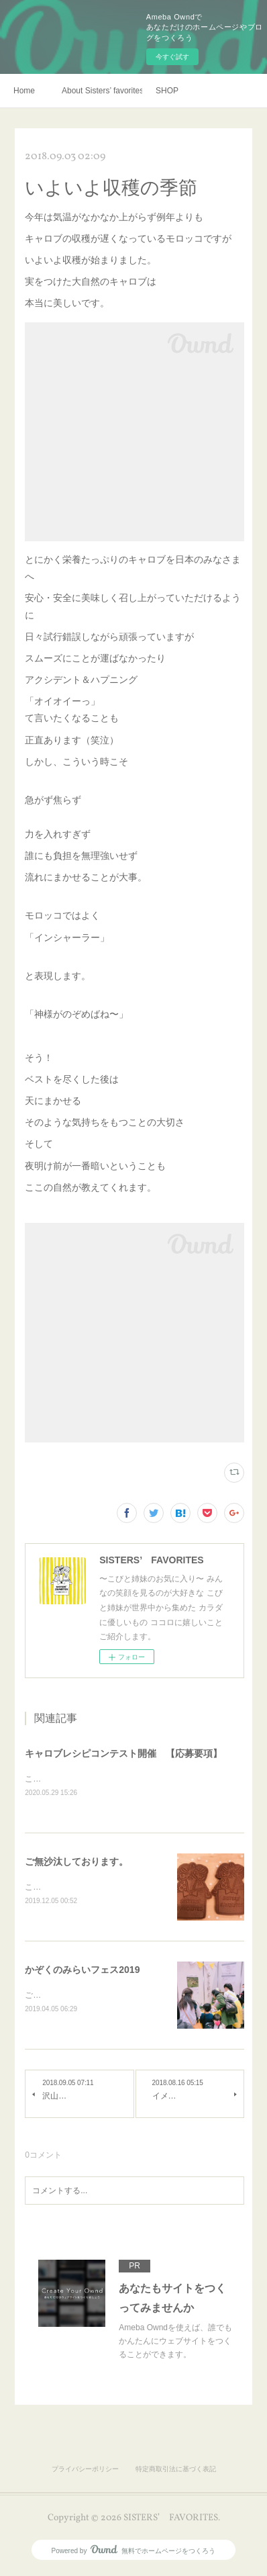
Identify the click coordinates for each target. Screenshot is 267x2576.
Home (24, 90)
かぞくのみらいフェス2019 (82, 1971)
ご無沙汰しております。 (76, 1862)
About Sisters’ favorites (102, 90)
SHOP (167, 90)
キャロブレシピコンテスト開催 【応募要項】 (123, 1753)
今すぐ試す (172, 56)
